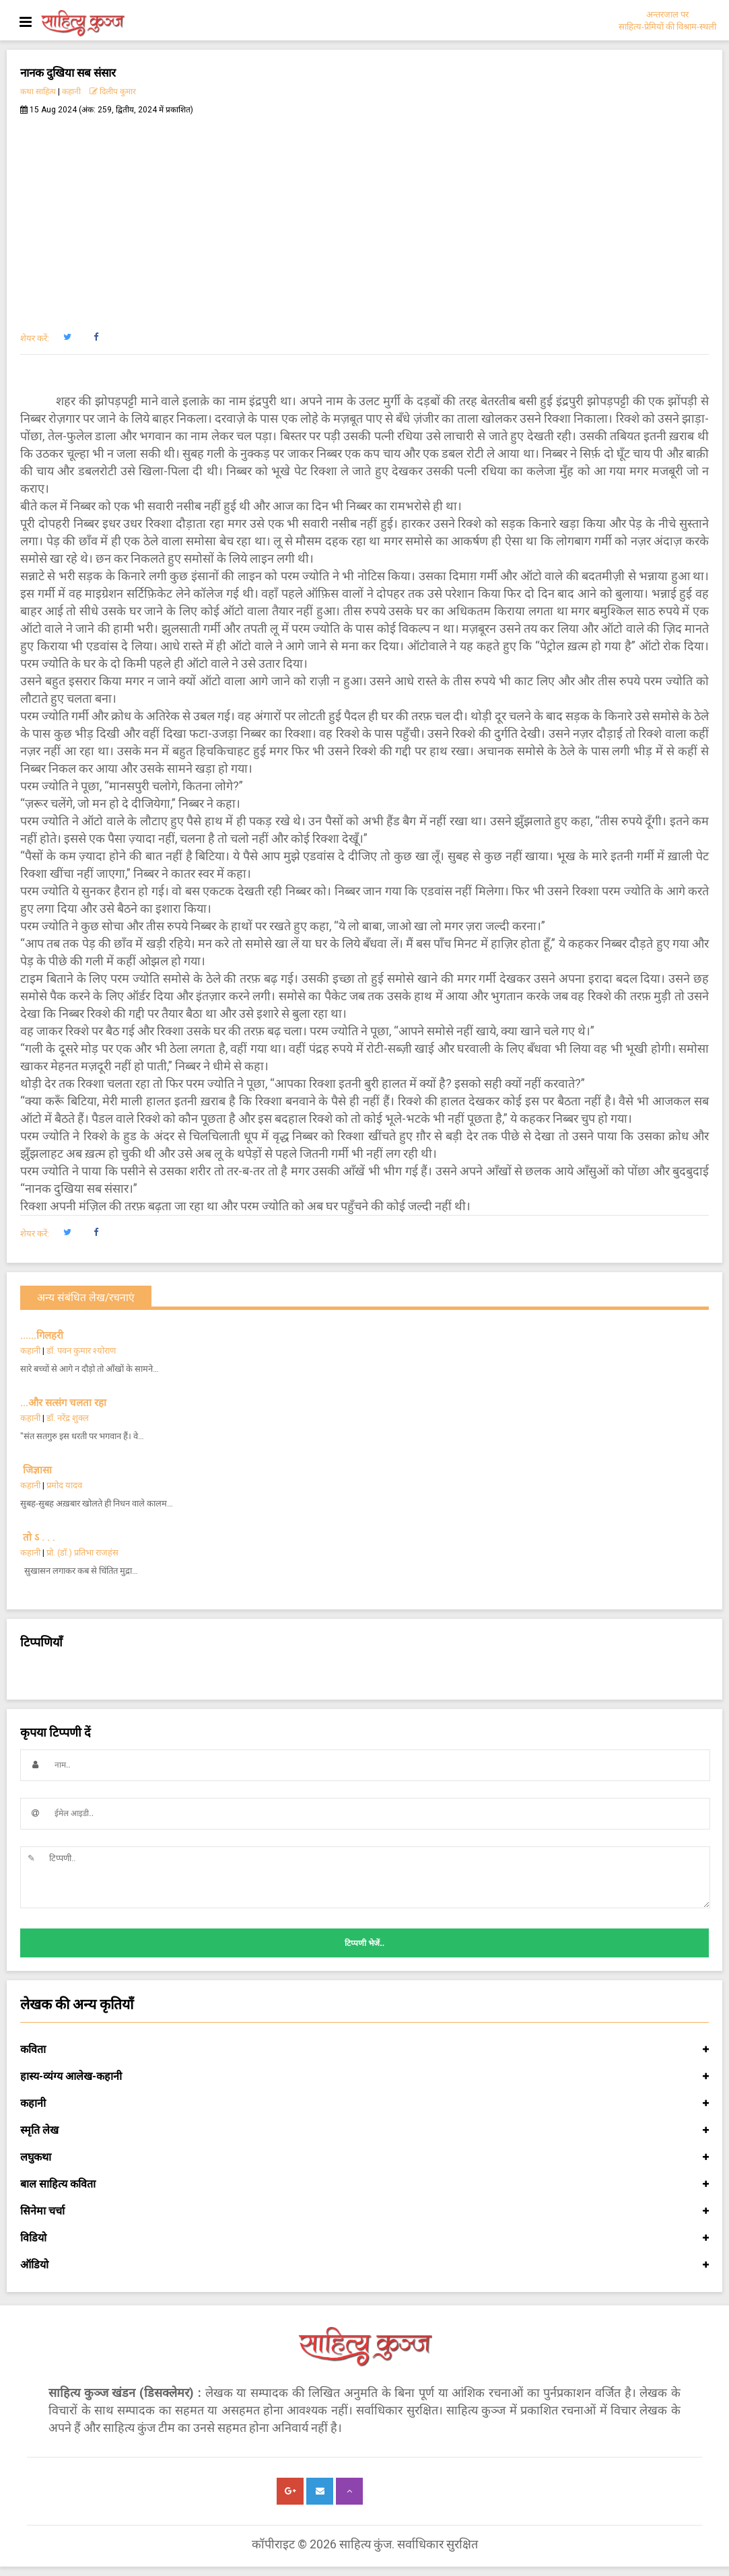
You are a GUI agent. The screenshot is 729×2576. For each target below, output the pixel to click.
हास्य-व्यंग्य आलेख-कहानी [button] (364, 2076)
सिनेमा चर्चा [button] (364, 2211)
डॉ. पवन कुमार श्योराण (81, 1351)
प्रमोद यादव (64, 1485)
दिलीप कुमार (113, 91)
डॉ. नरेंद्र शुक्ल (67, 1418)
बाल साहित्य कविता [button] (364, 2184)
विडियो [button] (364, 2238)
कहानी (71, 91)
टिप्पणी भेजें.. (364, 1943)
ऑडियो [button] (364, 2265)
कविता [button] (364, 2049)
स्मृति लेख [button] (364, 2130)
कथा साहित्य (38, 91)
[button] (67, 337)
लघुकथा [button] (364, 2157)
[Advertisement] (364, 216)
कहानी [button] (364, 2103)
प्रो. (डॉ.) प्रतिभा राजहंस (82, 1552)
